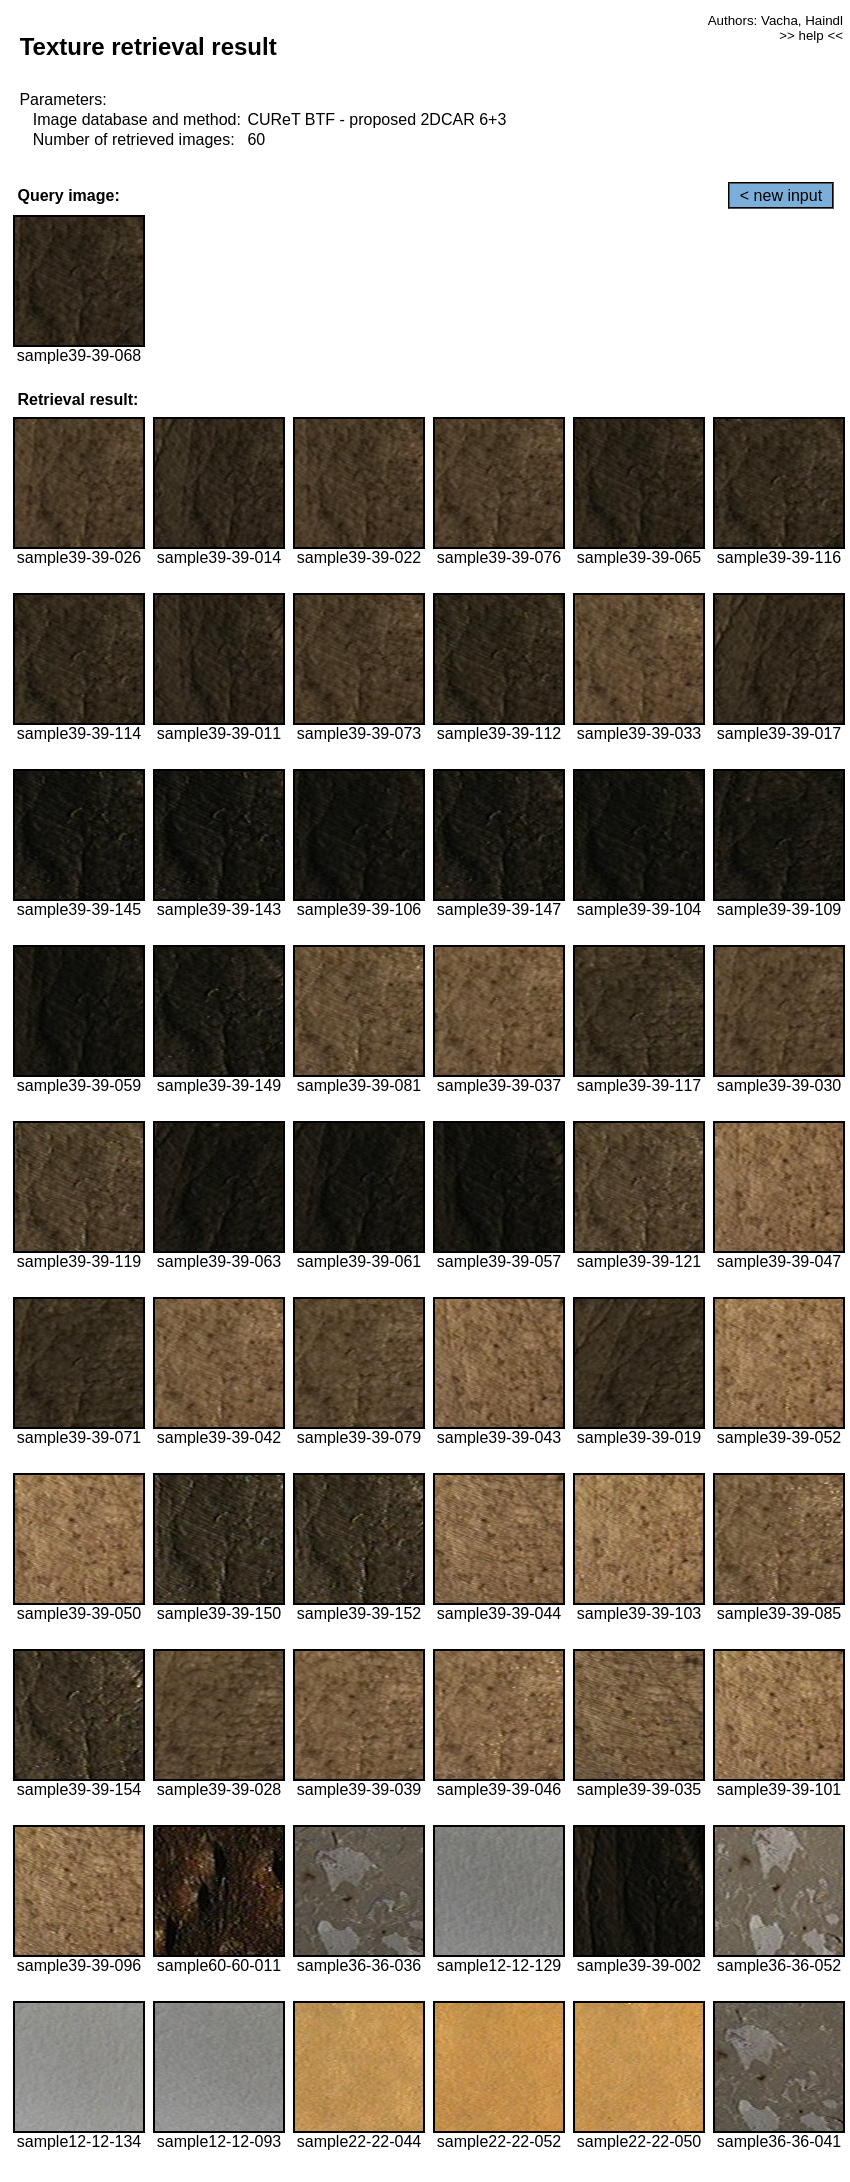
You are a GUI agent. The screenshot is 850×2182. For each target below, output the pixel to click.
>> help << (811, 35)
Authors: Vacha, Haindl (775, 20)
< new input (781, 195)
